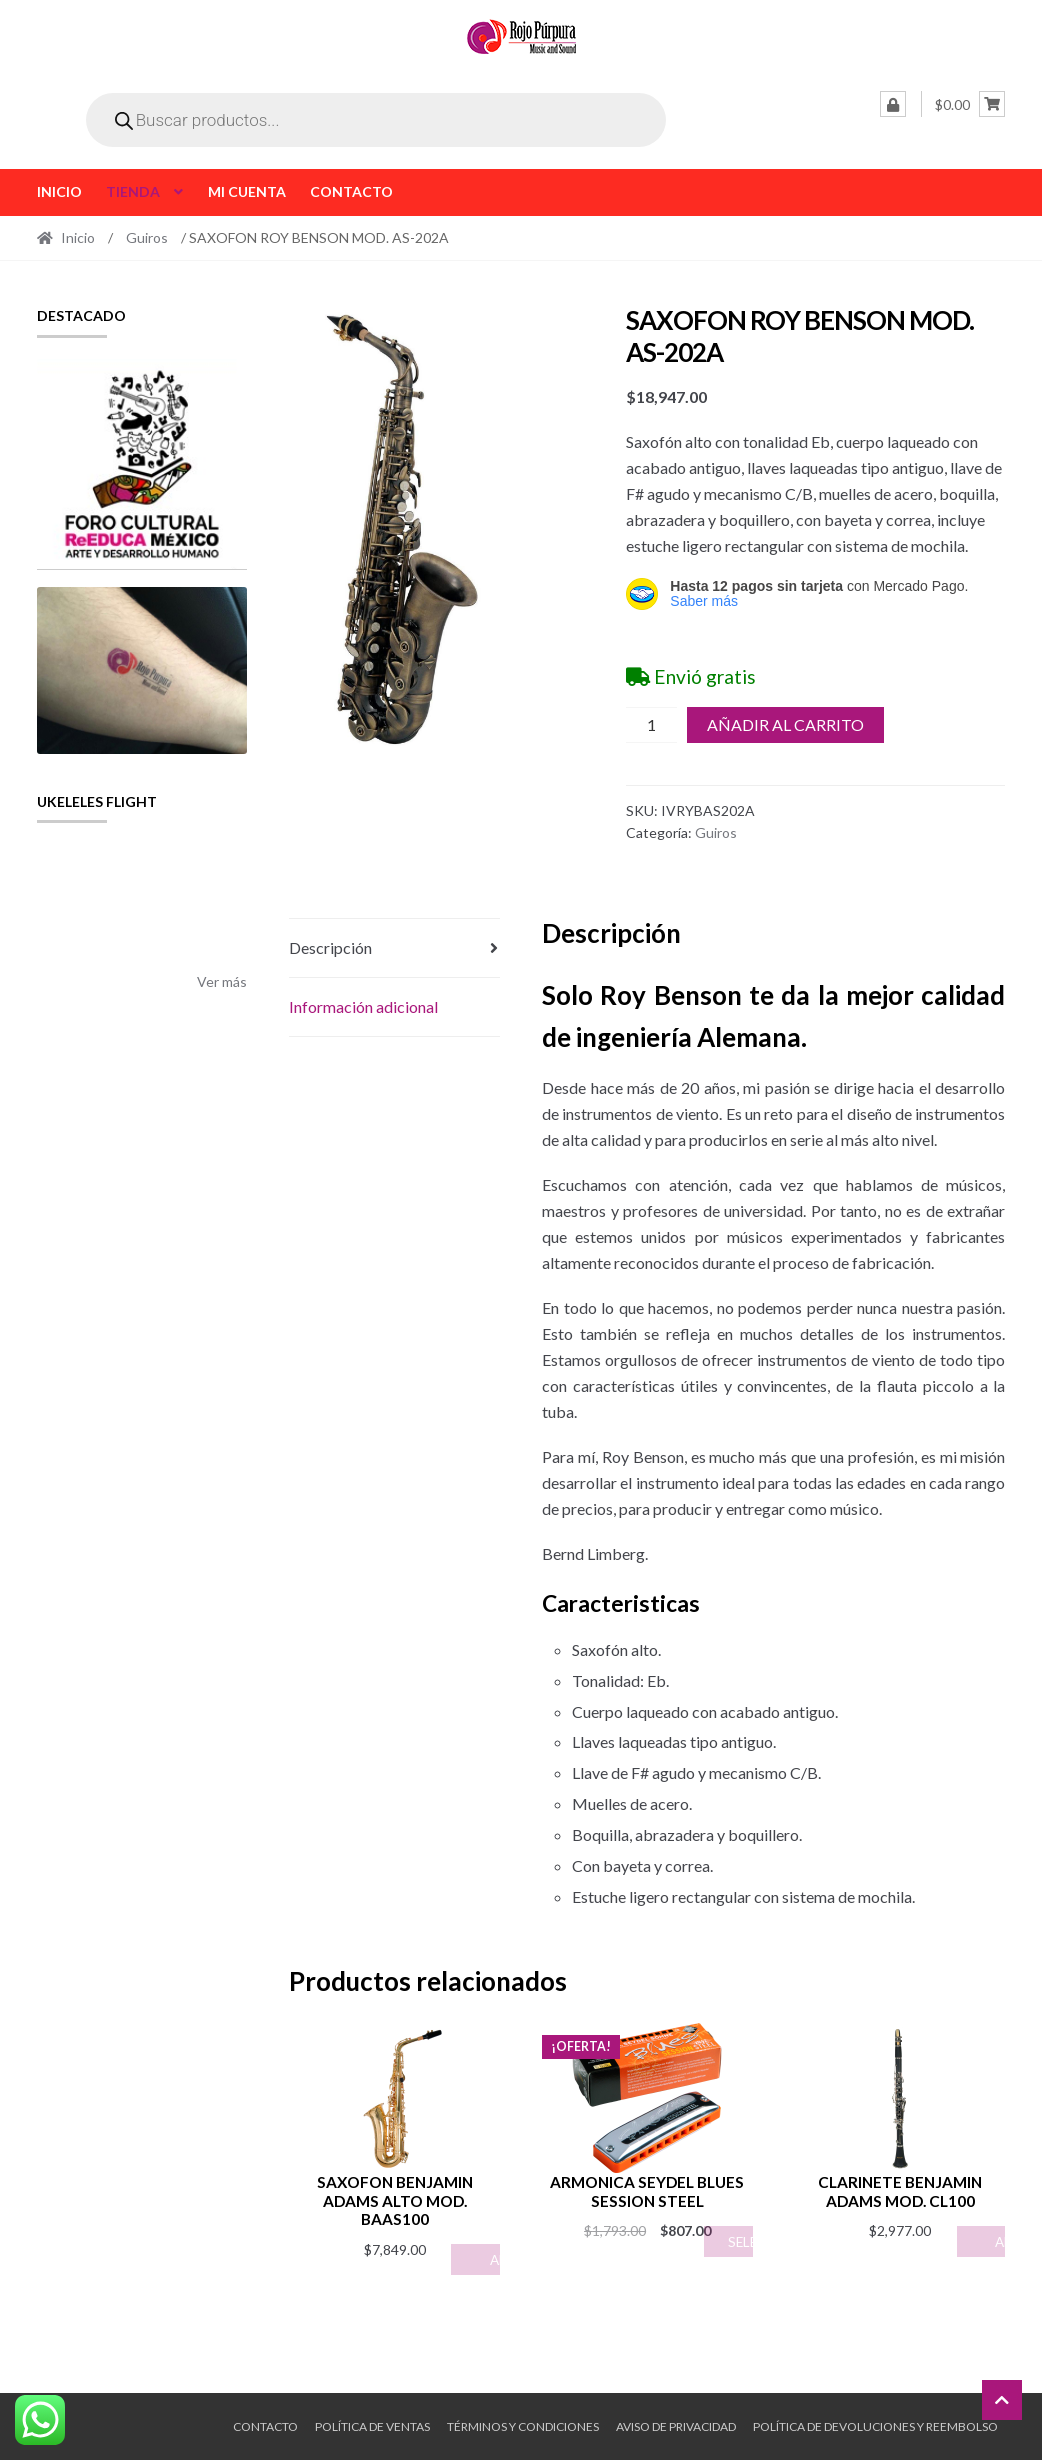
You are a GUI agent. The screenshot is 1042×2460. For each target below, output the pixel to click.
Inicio (59, 191)
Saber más (704, 601)
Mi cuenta (247, 191)
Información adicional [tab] (363, 1006)
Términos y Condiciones (523, 2426)
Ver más (222, 981)
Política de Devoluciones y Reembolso (875, 2426)
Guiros (147, 237)
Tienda (133, 191)
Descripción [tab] (330, 947)
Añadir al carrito (785, 724)
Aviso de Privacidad (676, 2426)
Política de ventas (372, 2426)
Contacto (351, 191)
